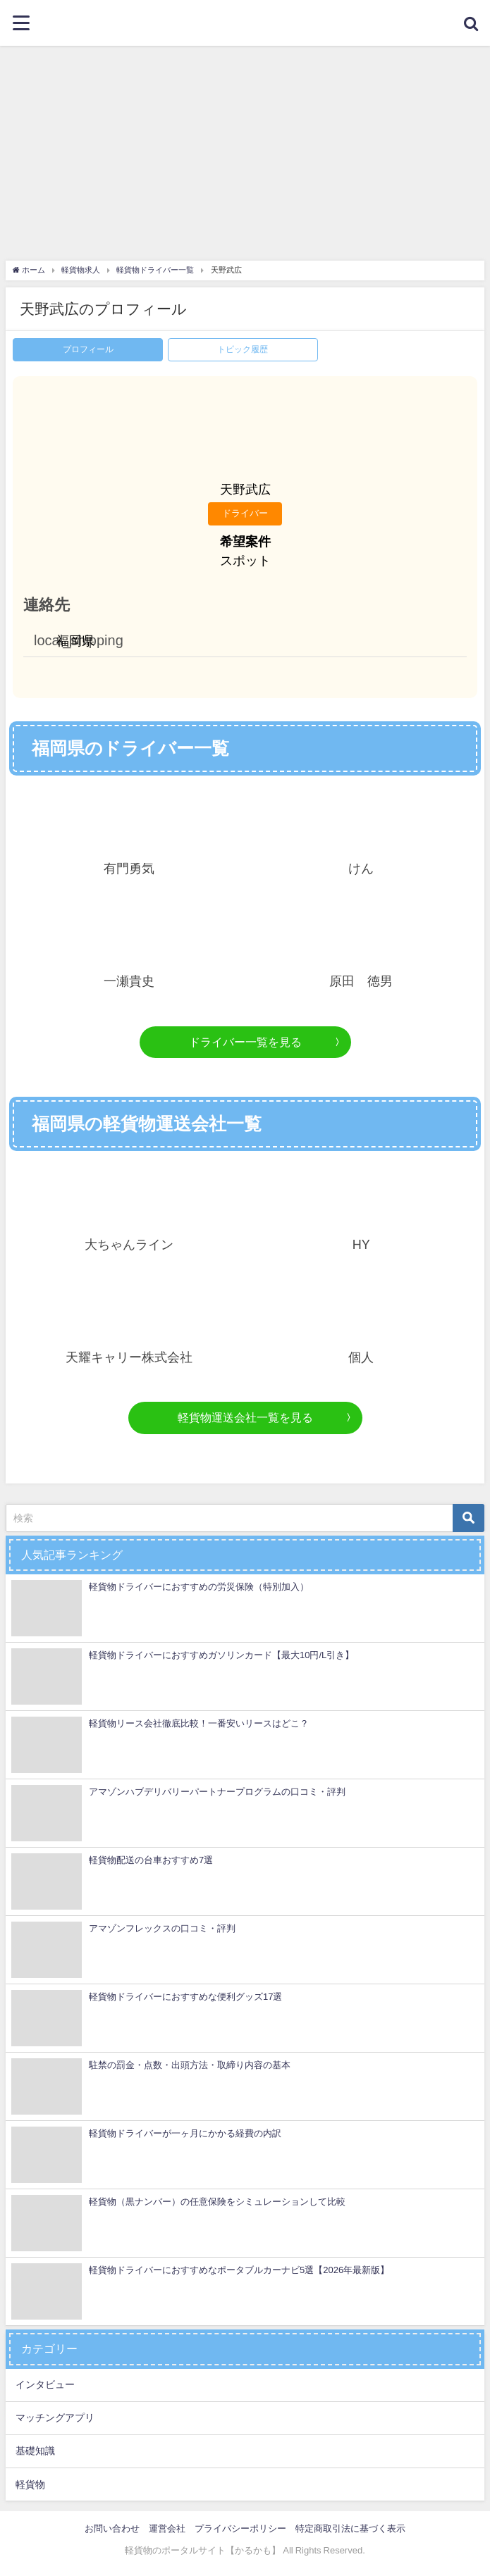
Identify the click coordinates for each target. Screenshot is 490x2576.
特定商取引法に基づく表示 (350, 2528)
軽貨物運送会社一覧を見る (245, 1417)
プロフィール (88, 349)
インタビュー (45, 2384)
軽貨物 (30, 2484)
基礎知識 (35, 2451)
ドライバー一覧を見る (245, 1041)
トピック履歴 (242, 349)
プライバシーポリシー (240, 2528)
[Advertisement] (245, 151)
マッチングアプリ (55, 2417)
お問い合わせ (112, 2528)
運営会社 (167, 2528)
